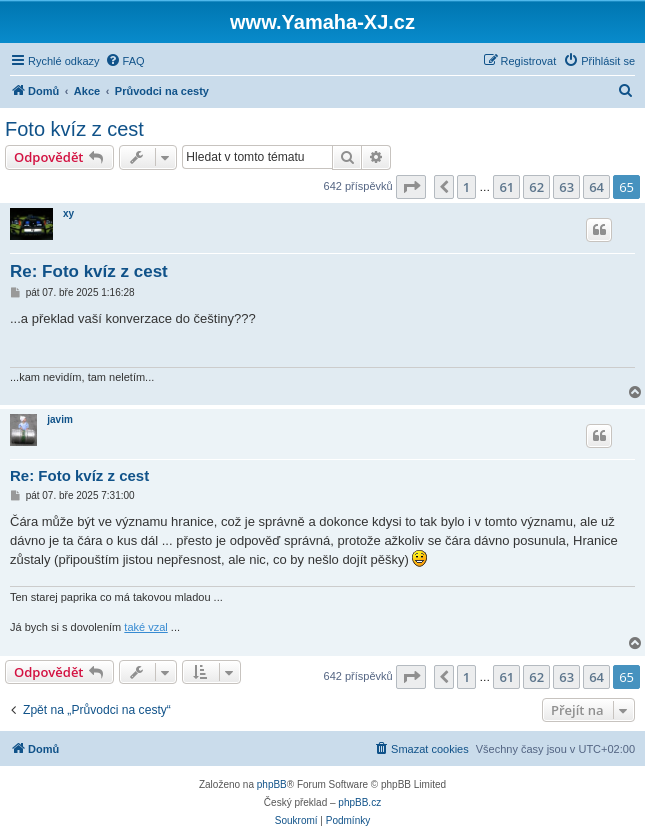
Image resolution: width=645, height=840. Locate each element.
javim (60, 419)
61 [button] (506, 187)
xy (68, 213)
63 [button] (566, 187)
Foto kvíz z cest (74, 129)
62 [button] (536, 187)
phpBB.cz (359, 802)
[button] (411, 187)
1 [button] (466, 187)
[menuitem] (125, 61)
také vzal (145, 627)
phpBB (272, 784)
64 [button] (596, 187)
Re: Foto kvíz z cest (89, 271)
